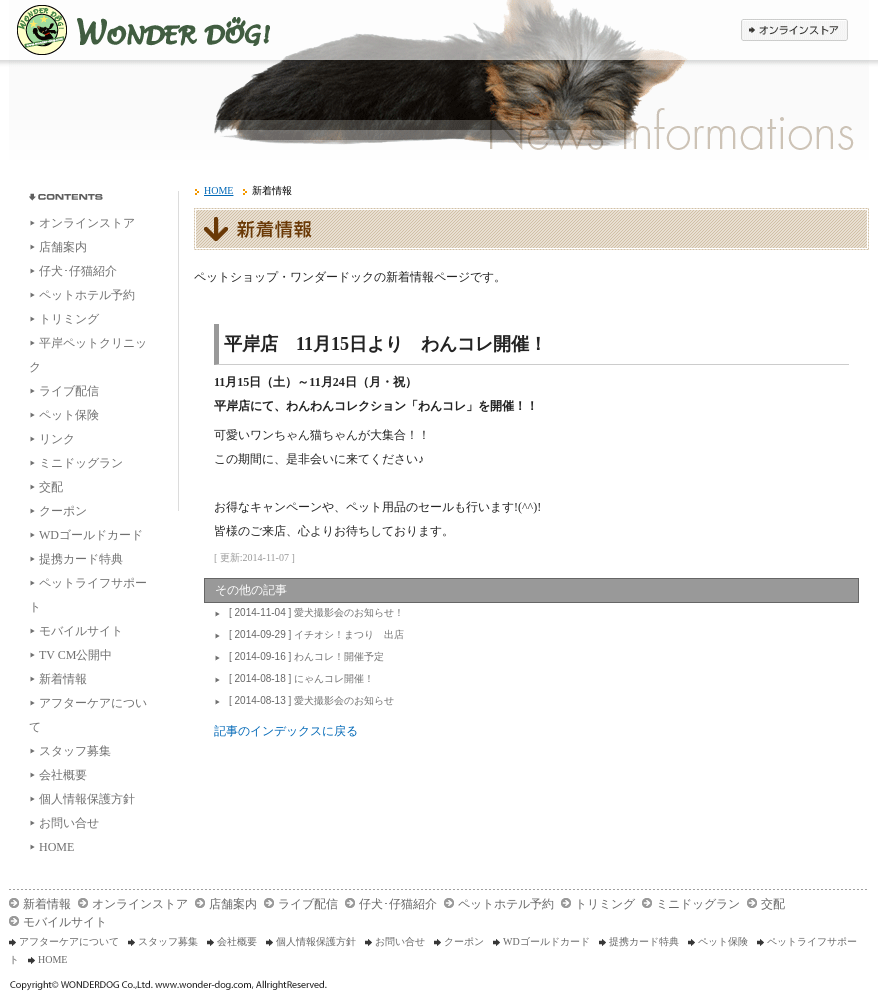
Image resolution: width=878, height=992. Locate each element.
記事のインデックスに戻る (286, 731)
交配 (51, 487)
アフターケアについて (69, 941)
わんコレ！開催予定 (304, 656)
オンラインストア (87, 223)
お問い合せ (69, 823)
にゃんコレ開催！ (299, 678)
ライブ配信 (69, 391)
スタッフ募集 (75, 751)
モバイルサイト (81, 631)
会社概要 (63, 775)
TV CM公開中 (75, 655)
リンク (57, 439)
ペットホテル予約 (87, 295)
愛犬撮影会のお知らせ (309, 700)
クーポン (63, 511)
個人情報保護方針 (87, 799)
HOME (56, 847)
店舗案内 (63, 247)
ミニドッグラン (81, 463)
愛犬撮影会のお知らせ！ (314, 612)
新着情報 (63, 679)
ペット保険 (69, 415)
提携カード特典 (81, 559)
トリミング (69, 319)
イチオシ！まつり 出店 (314, 634)
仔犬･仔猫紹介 (78, 271)
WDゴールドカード (91, 535)
